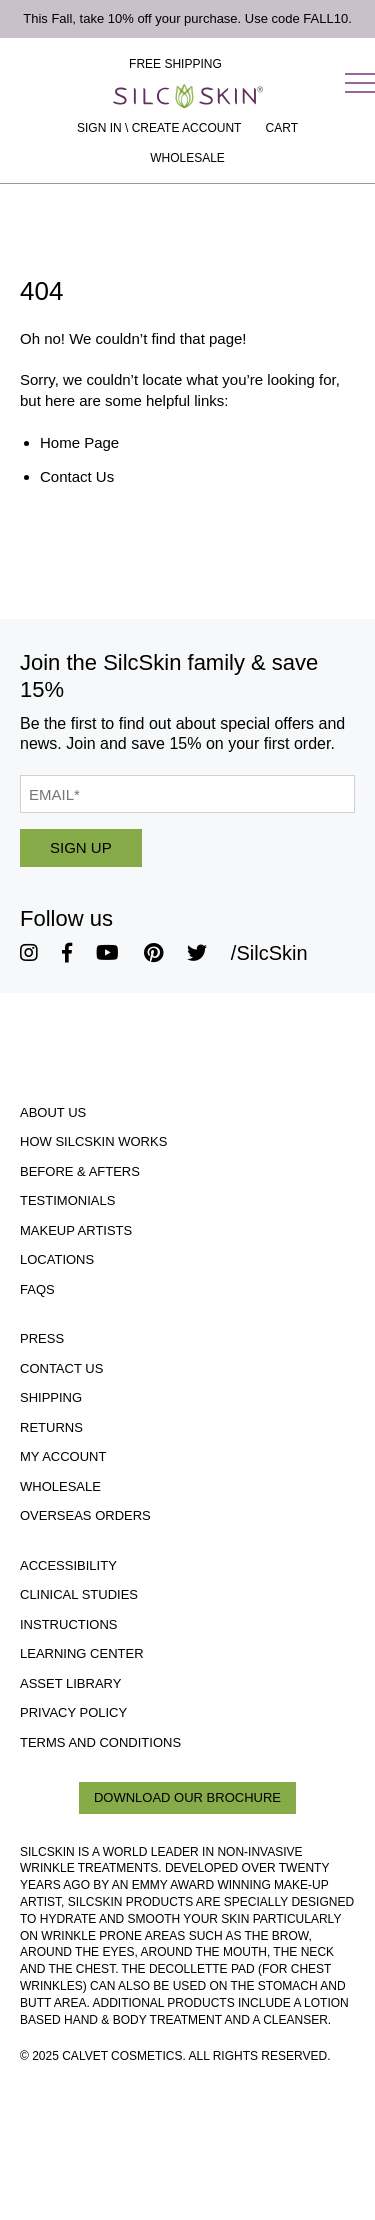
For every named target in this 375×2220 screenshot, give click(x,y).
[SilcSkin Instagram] (29, 953)
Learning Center (82, 1653)
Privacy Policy (73, 1712)
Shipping (51, 1397)
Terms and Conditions (100, 1742)
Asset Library (70, 1683)
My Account (63, 1456)
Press (42, 1338)
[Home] (188, 96)
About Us (53, 1112)
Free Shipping (175, 64)
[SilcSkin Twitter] (197, 953)
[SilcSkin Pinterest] (153, 953)
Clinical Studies (79, 1594)
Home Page (79, 442)
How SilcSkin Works (93, 1141)
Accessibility (68, 1565)
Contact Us (77, 476)
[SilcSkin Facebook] (67, 953)
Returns (51, 1427)
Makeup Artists (76, 1230)
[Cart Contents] (282, 128)
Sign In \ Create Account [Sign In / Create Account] (159, 128)
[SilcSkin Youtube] (107, 953)
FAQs (37, 1289)
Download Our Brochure (187, 1797)
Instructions (69, 1624)
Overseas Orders (85, 1515)
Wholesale (187, 158)
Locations (57, 1259)
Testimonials (67, 1200)
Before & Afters (80, 1171)
